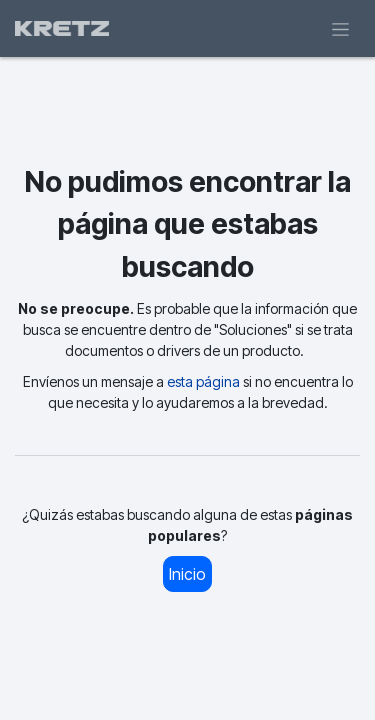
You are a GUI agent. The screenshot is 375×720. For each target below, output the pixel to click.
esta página (203, 381)
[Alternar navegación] (340, 28)
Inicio (187, 574)
